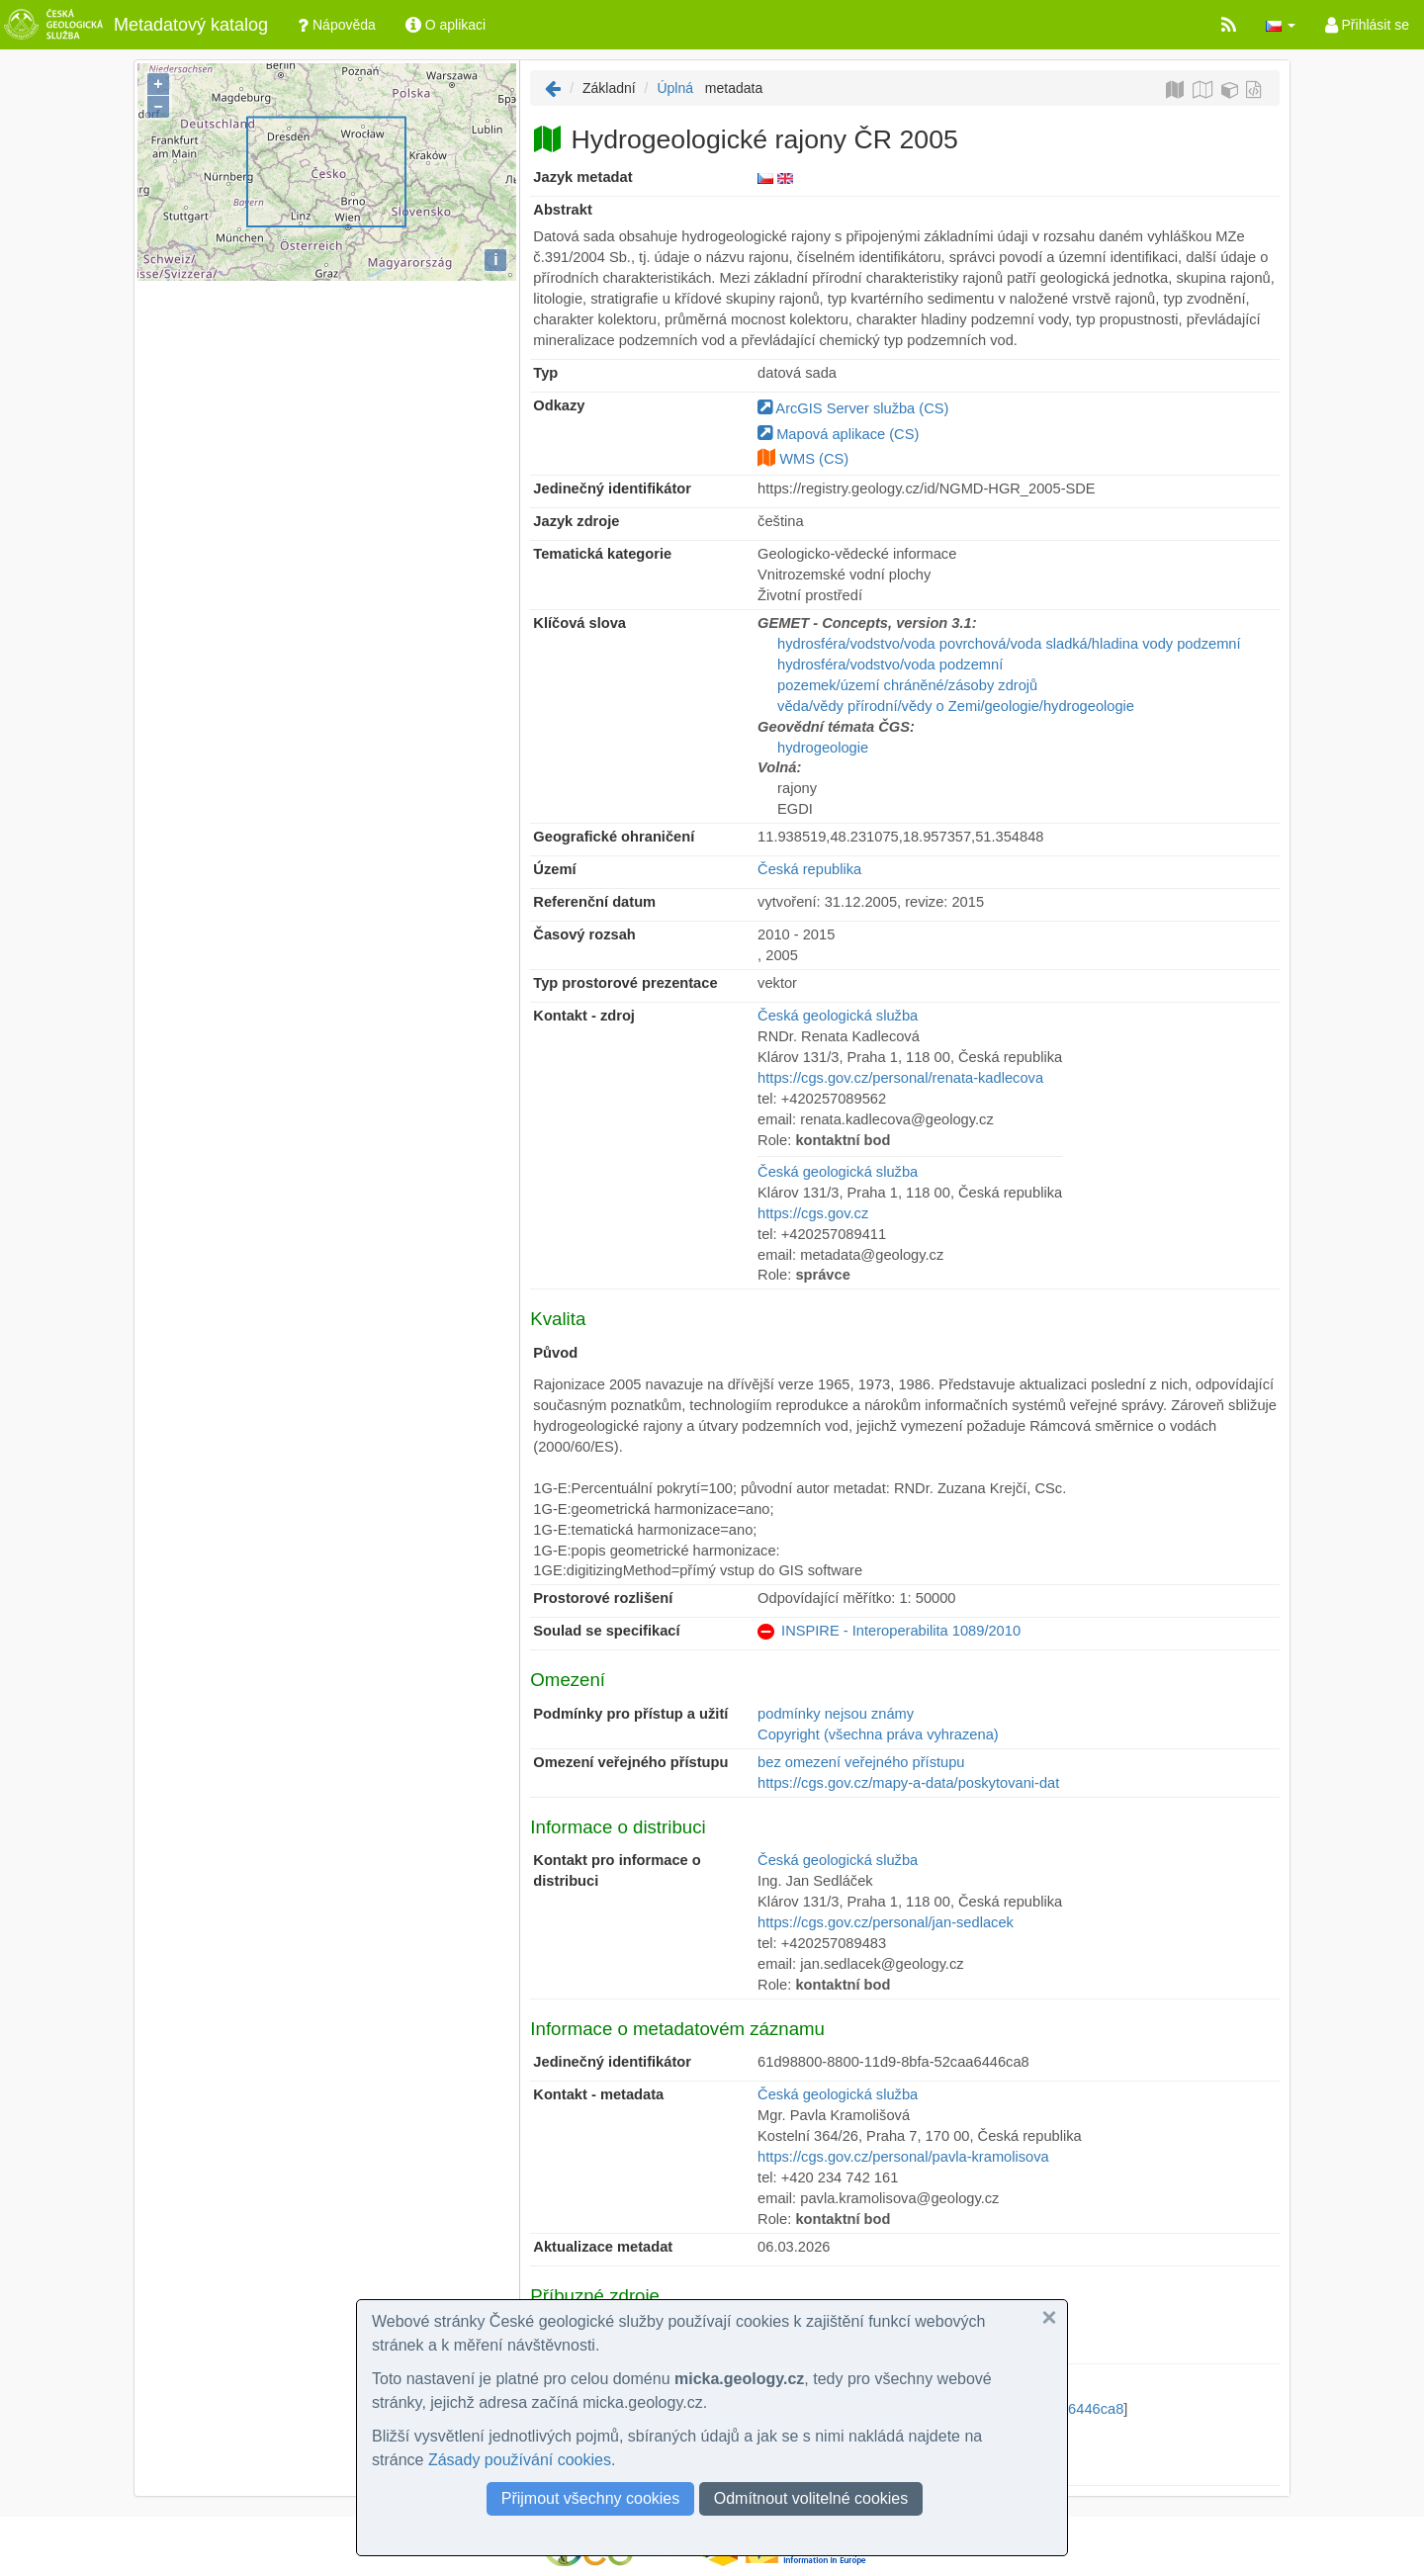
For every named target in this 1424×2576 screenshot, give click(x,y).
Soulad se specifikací (606, 1631)
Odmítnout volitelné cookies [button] (811, 2498)
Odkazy (558, 405)
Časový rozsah (584, 934)
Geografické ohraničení (613, 836)
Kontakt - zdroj (584, 1015)
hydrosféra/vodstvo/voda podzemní (890, 664)
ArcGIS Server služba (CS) (852, 408)
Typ (545, 373)
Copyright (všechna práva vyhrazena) (878, 1734)
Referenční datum (594, 902)
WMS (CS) (813, 459)
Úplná (675, 88)
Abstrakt (562, 210)
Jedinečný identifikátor (612, 488)
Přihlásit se (1367, 25)
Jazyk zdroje (576, 521)
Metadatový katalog (134, 24)
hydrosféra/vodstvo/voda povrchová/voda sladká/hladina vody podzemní (1008, 644)
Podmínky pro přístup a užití (630, 1714)
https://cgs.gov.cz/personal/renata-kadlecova (900, 1078)
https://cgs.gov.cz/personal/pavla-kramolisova (903, 2157)
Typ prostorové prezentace (625, 983)
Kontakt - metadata (598, 2094)
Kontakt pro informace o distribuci (616, 1870)
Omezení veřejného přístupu (630, 1762)
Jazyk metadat (582, 177)
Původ (555, 1353)
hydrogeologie (822, 747)
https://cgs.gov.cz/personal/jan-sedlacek (885, 1922)
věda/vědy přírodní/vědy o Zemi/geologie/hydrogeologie (955, 706)
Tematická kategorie (602, 554)
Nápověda (337, 25)
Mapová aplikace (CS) (838, 434)
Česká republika (809, 869)
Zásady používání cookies (519, 2459)
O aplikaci (445, 25)
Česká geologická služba (837, 1015)
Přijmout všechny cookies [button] (590, 2498)
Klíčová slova (579, 623)
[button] (1280, 24)
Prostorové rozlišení (602, 1598)
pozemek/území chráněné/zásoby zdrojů (907, 685)
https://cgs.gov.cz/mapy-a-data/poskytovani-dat (908, 1783)
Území (554, 869)
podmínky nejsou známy (835, 1714)
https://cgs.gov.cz (812, 1213)
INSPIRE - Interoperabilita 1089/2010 (901, 1631)
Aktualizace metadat (602, 2247)
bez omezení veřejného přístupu (860, 1762)
